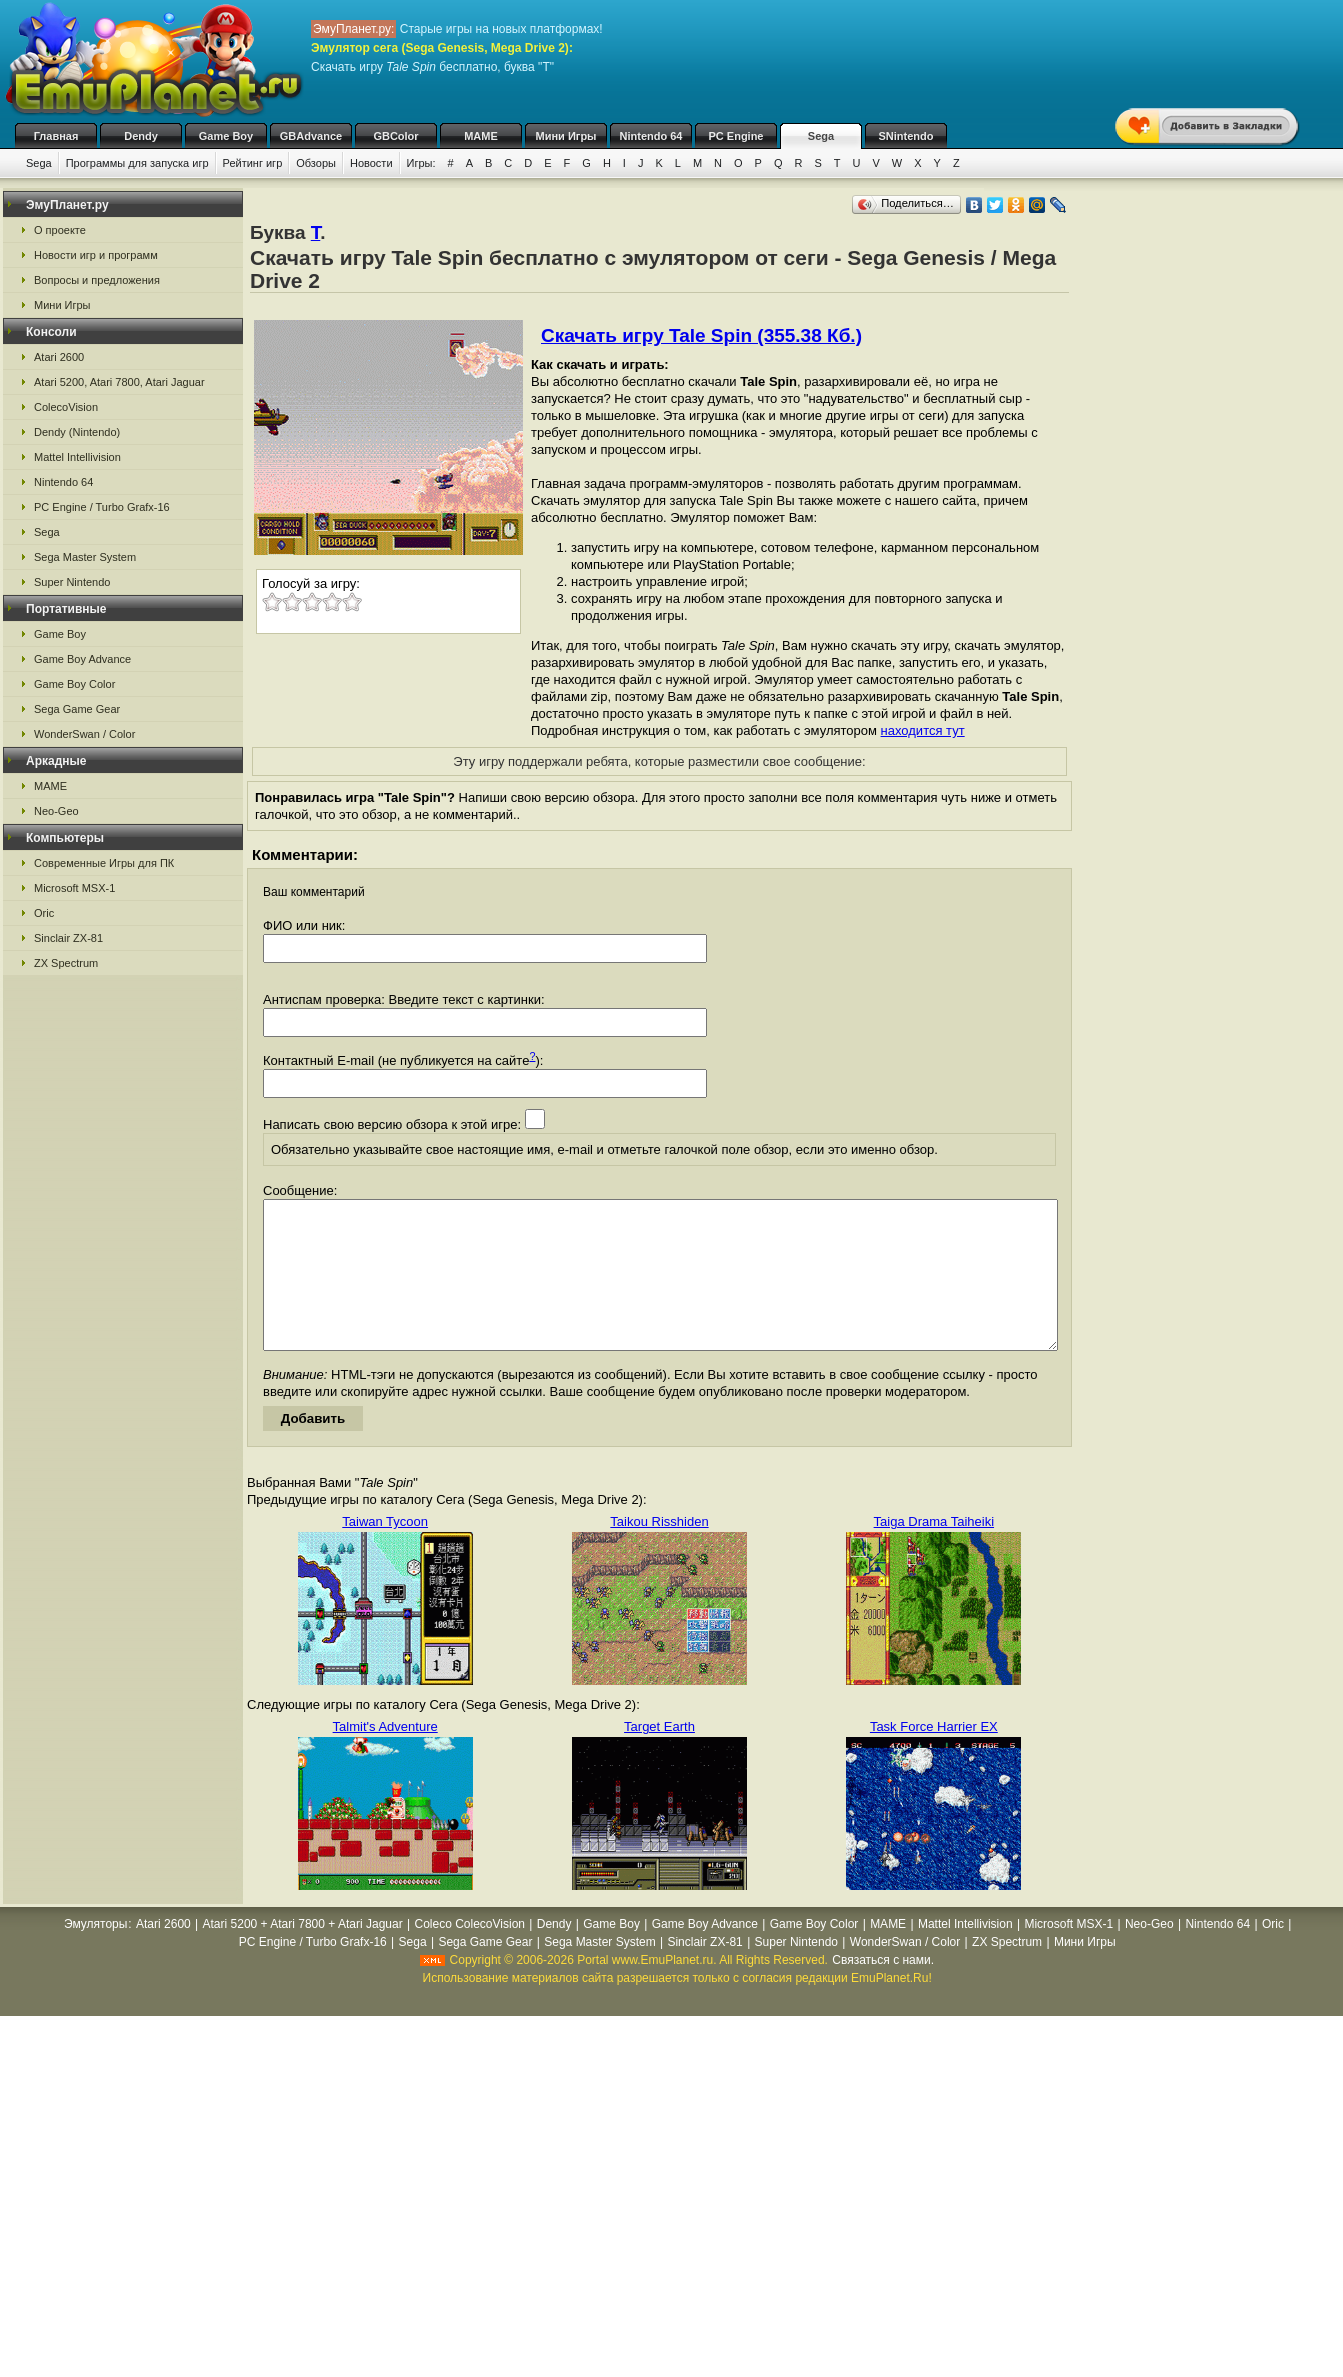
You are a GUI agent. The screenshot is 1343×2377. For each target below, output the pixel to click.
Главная (56, 136)
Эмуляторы (95, 1954)
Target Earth (659, 1756)
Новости (371, 163)
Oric (44, 913)
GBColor (395, 136)
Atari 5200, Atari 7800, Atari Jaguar (119, 382)
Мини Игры (566, 136)
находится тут (923, 730)
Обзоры (316, 163)
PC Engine (735, 136)
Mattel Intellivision (77, 457)
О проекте (60, 230)
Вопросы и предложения (97, 280)
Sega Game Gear (77, 709)
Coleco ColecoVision (469, 1954)
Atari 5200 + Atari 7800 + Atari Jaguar (303, 1954)
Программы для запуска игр (137, 163)
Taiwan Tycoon (385, 1551)
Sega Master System (85, 557)
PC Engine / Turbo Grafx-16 (102, 507)
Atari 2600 (59, 357)
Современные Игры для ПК (104, 863)
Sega (821, 136)
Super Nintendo (72, 582)
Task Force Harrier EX (934, 1756)
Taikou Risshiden (659, 1551)
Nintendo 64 (651, 136)
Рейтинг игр (253, 163)
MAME (481, 136)
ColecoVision (66, 407)
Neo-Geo (56, 811)
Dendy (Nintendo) (77, 432)
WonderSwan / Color (84, 734)
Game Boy (226, 136)
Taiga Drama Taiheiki (934, 1551)
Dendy (141, 136)
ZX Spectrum (66, 963)
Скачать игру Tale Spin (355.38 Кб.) (701, 335)
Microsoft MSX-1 (74, 888)
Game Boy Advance (82, 659)
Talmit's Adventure (385, 1756)
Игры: (421, 163)
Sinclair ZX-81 (68, 938)
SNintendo (906, 136)
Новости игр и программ (96, 255)
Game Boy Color (74, 684)
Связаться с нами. (883, 1990)
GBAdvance (311, 136)
